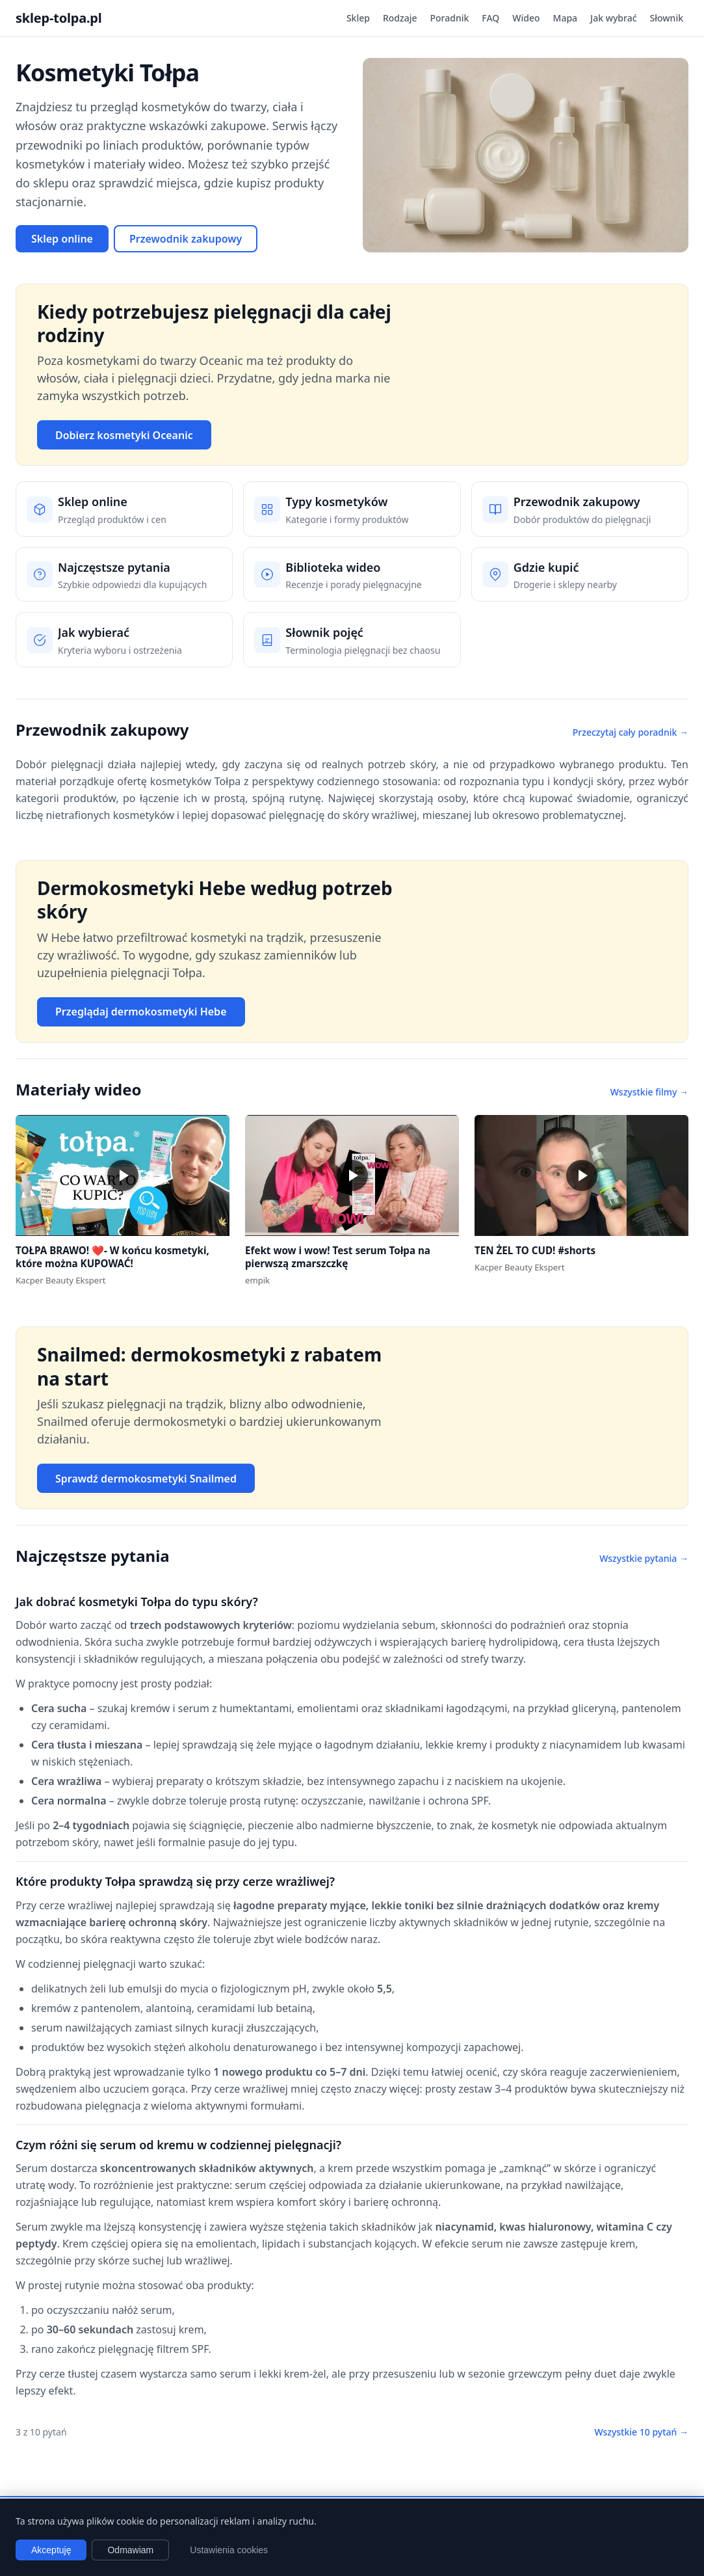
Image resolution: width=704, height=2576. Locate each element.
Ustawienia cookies (229, 2550)
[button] (122, 1175)
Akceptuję (51, 2550)
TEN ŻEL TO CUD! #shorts (535, 1250)
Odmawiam (130, 2550)
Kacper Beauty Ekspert (60, 1280)
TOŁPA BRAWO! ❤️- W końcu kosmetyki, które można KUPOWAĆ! (112, 1257)
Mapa (565, 18)
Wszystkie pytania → (643, 1558)
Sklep (358, 18)
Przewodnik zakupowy (185, 239)
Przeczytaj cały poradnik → (630, 732)
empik (257, 1280)
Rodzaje (400, 18)
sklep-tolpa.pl (59, 18)
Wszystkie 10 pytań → (641, 2432)
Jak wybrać (613, 18)
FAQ (490, 18)
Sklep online (62, 239)
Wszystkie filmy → (649, 1092)
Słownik (666, 18)
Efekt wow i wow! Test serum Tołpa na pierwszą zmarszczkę (337, 1257)
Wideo (526, 18)
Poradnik (449, 18)
